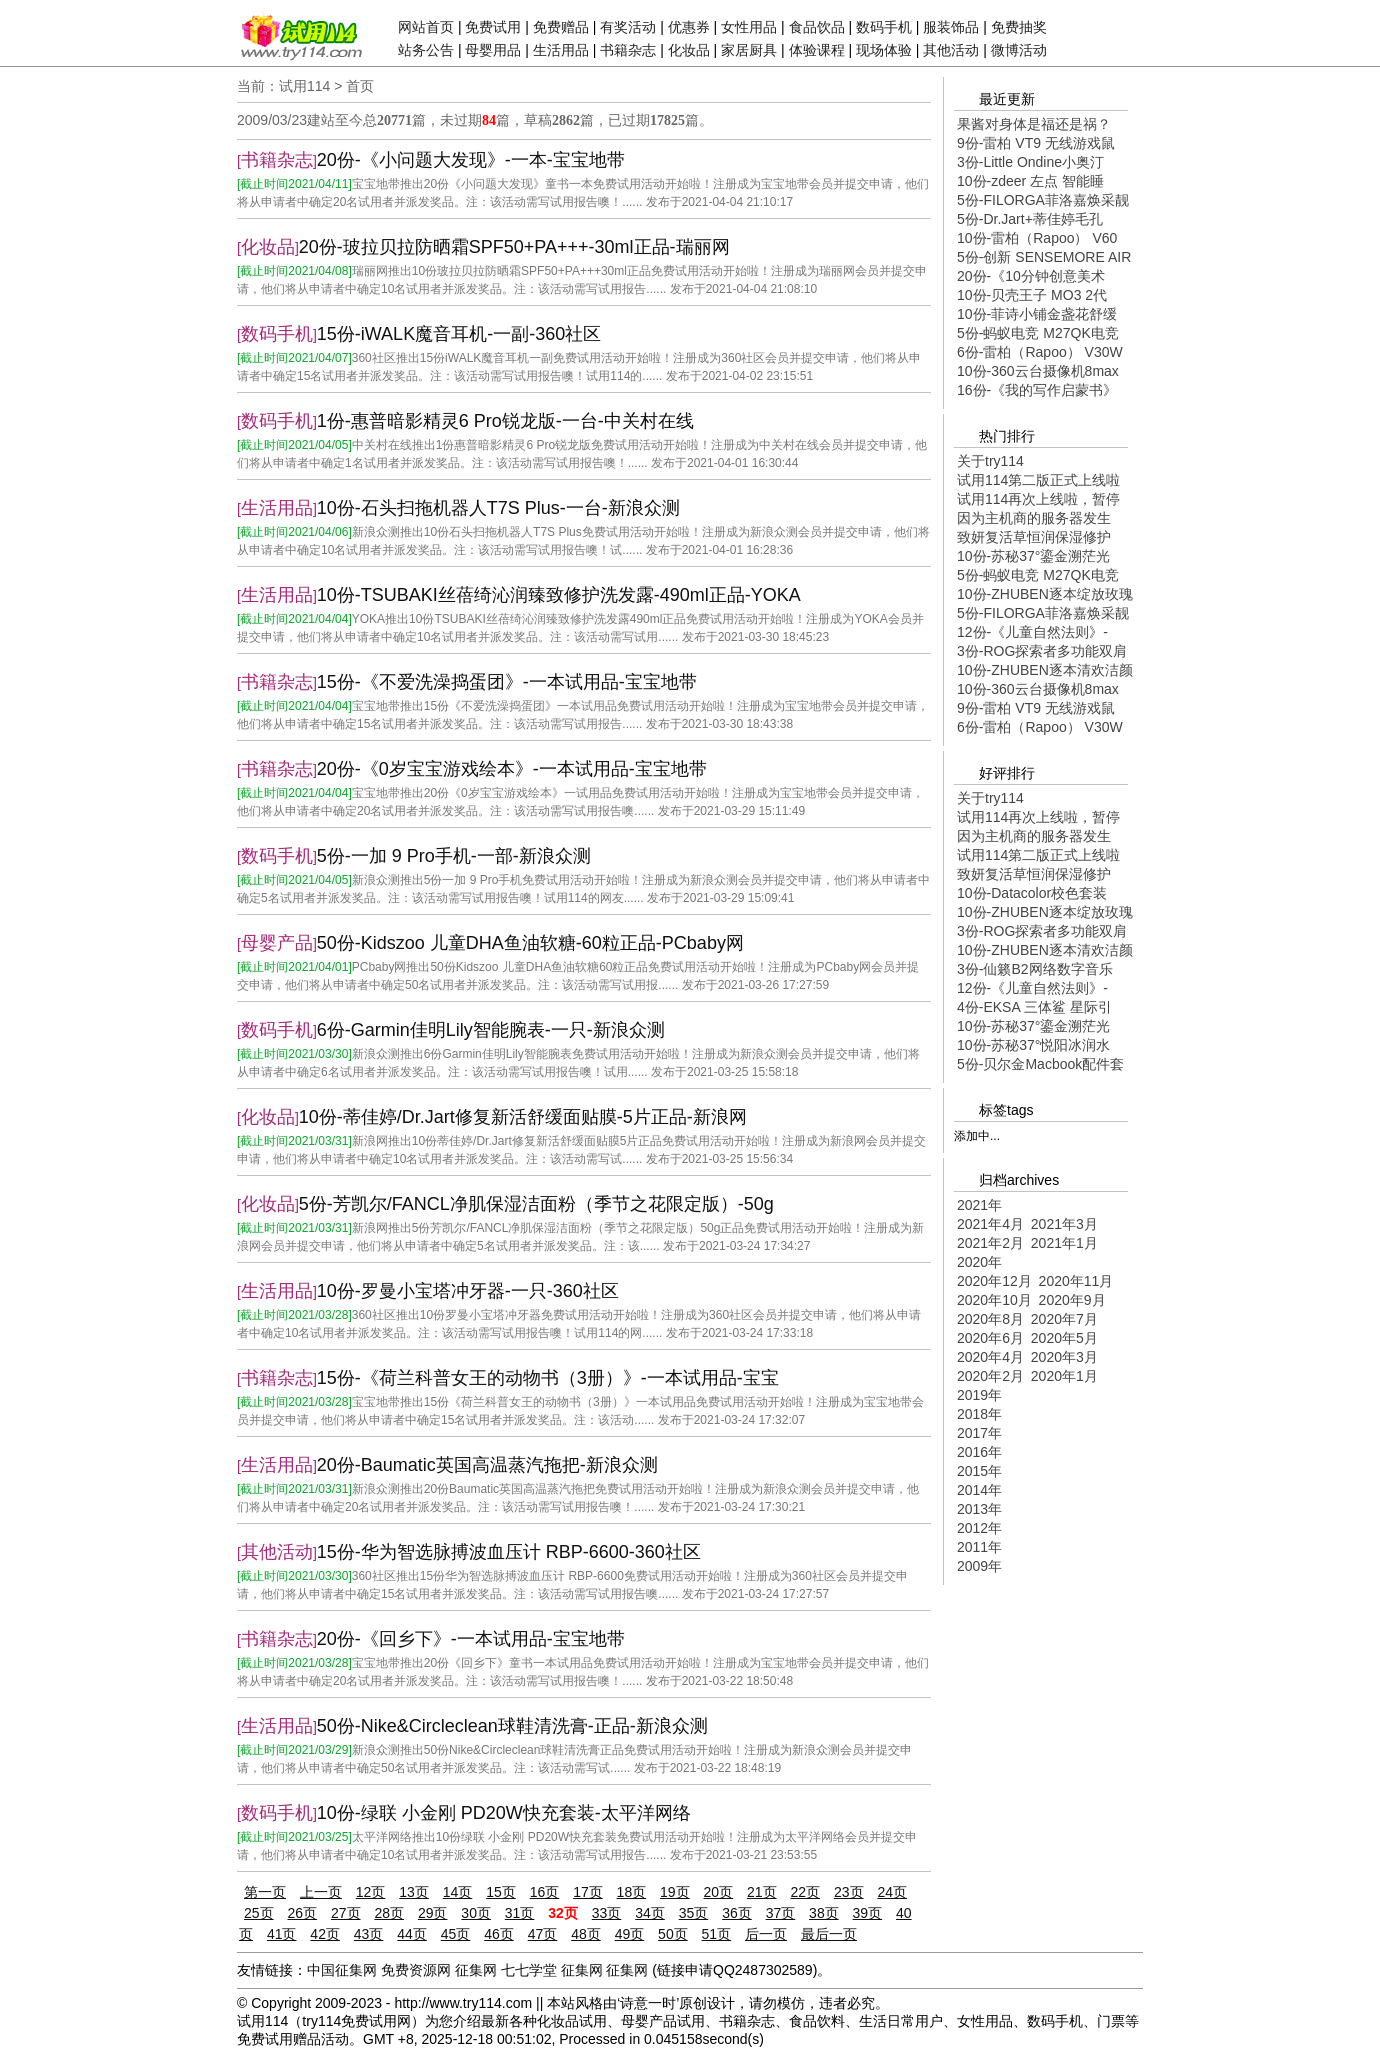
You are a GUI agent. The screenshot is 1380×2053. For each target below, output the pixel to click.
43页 (369, 1934)
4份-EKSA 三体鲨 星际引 (1034, 1007)
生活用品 (561, 50)
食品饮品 (817, 27)
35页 (694, 1913)
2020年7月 (1064, 1319)
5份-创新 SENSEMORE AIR (1044, 257)
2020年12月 (994, 1281)
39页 (868, 1913)
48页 (586, 1934)
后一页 (766, 1934)
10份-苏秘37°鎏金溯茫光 (1033, 556)
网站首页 (426, 27)
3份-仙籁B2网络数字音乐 (1035, 969)
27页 (346, 1913)
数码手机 (884, 27)
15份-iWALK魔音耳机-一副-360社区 (459, 334)
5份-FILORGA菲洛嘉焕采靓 (1043, 200)
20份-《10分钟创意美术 (1031, 276)
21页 (762, 1892)
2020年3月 (1064, 1357)
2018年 (979, 1414)
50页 (673, 1934)
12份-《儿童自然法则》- (1032, 632)
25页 (259, 1913)
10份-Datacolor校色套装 (1032, 893)
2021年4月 (990, 1224)
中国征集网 (342, 1970)
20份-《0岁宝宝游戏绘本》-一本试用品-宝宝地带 (512, 769)
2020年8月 (990, 1319)
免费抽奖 (1019, 27)
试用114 (304, 86)
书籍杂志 (628, 50)
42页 (325, 1934)
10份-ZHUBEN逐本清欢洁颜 (1045, 670)
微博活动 (1019, 50)
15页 (501, 1892)
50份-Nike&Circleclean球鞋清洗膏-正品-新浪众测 (512, 1726)
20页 (719, 1892)
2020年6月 (990, 1338)
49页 (630, 1934)
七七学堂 (529, 1970)
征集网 (476, 1970)
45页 (456, 1934)
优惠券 (689, 27)
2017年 (979, 1433)
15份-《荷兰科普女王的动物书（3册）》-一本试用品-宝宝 (548, 1378)
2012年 (979, 1528)
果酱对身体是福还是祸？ (1034, 124)
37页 (781, 1913)
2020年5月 (1064, 1338)
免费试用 (493, 27)
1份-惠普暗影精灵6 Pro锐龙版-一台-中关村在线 (505, 421)
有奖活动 (628, 27)
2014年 (979, 1490)
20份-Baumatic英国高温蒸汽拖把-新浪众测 (487, 1465)
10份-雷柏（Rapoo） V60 (1037, 238)
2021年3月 (1064, 1224)
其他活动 (951, 50)
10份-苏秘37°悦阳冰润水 (1033, 1045)
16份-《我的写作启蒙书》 (1037, 390)
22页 (805, 1892)
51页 (717, 1934)
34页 (650, 1913)
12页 (371, 1892)
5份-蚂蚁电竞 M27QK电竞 (1038, 333)
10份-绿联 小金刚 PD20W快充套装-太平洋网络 (504, 1813)
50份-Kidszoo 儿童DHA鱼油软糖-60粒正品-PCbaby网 (530, 943)
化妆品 (689, 50)
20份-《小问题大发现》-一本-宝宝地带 (471, 160)
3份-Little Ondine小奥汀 (1030, 162)
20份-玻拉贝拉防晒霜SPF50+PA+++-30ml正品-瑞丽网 (514, 247)
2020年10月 (994, 1300)
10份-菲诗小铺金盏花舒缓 (1037, 314)
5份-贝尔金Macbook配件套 (1040, 1064)
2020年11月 (1076, 1281)
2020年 (979, 1262)
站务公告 (426, 50)
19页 (675, 1892)
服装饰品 (951, 27)
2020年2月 (990, 1376)
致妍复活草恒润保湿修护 (1034, 537)
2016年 (979, 1452)
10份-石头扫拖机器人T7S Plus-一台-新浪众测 (498, 508)
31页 (520, 1913)
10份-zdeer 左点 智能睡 (1030, 181)
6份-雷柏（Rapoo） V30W (1040, 352)
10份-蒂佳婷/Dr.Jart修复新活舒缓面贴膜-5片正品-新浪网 (523, 1117)
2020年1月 (1064, 1376)
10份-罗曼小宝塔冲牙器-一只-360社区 (468, 1291)
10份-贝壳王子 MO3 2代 (1032, 295)
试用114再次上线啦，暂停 (1038, 499)
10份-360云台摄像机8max (1038, 371)
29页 (433, 1913)
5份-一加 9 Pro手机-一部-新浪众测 (454, 856)
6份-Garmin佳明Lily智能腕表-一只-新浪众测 (491, 1030)
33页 (607, 1913)
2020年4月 (990, 1357)
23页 (849, 1892)
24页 (892, 1892)
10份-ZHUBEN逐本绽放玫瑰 (1045, 594)
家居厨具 (749, 50)
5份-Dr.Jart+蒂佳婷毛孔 (1030, 219)
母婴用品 (493, 50)
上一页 (321, 1892)
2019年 (979, 1395)
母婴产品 (277, 943)
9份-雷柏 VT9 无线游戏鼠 (1036, 143)
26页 (302, 1913)
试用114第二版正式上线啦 (1038, 480)
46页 (499, 1934)
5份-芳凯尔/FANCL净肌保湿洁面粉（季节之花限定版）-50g (536, 1204)
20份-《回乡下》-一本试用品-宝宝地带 (471, 1639)
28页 (389, 1913)
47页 (543, 1934)
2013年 (979, 1509)
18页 (632, 1892)
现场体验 (884, 50)
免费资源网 (416, 1970)
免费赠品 (561, 27)
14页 (458, 1892)
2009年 (979, 1566)
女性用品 (749, 27)
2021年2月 (990, 1243)
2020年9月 (1072, 1300)
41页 (282, 1934)
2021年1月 (1064, 1243)
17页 (588, 1892)
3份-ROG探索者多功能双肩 (1042, 651)
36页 (737, 1913)
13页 (414, 1892)
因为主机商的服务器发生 (1034, 518)
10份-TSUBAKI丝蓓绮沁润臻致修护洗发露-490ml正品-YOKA (559, 595)
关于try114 (990, 461)
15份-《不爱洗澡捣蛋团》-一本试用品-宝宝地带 (507, 682)
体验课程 (817, 50)
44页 (412, 1934)
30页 (476, 1913)
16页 (545, 1892)
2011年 (979, 1547)
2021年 (979, 1205)
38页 (824, 1913)
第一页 (265, 1892)
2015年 (979, 1471)
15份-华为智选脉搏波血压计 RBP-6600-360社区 (509, 1552)
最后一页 (829, 1934)
